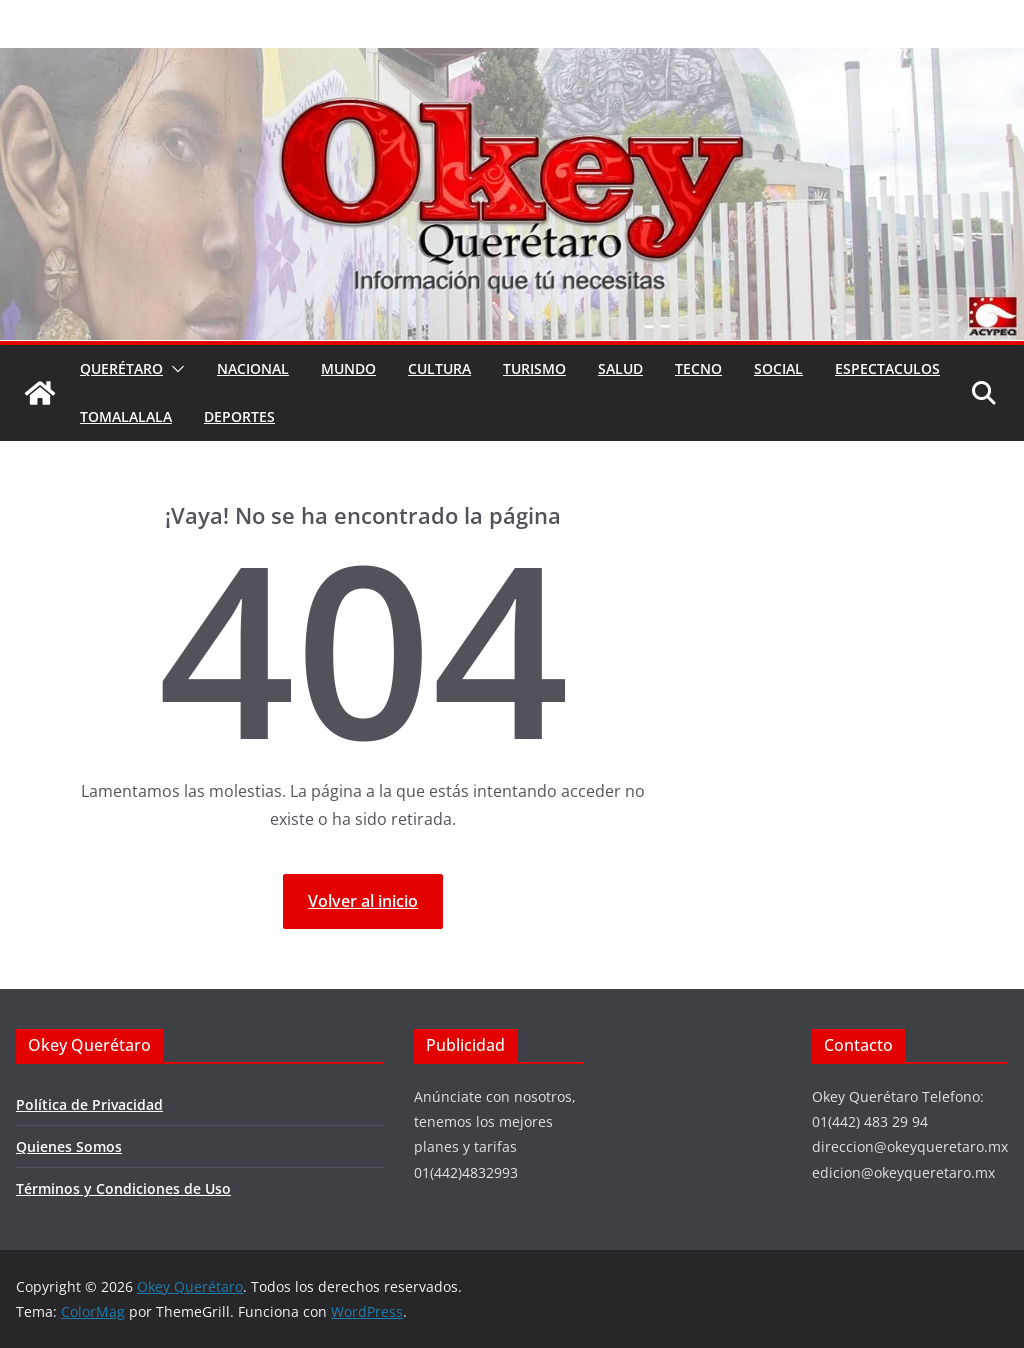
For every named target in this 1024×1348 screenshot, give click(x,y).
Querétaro (121, 368)
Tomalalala (126, 416)
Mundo (348, 368)
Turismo (534, 368)
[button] (174, 369)
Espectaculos (887, 368)
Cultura (439, 368)
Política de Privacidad (89, 1104)
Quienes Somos (69, 1146)
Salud (620, 368)
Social (778, 368)
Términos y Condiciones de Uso (123, 1188)
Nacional (253, 368)
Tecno (698, 368)
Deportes (239, 416)
